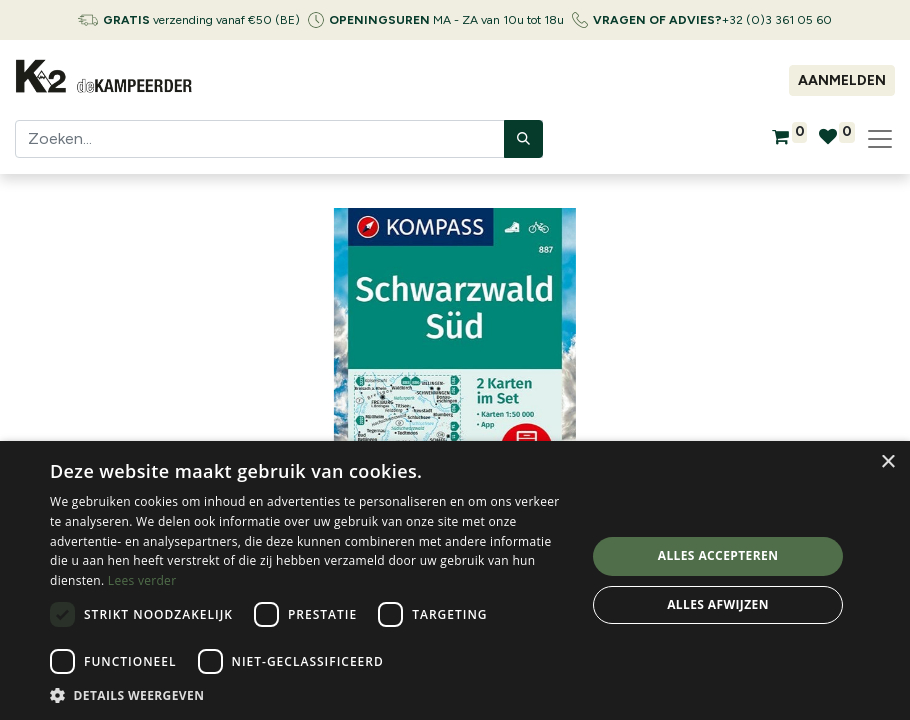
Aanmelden (842, 80)
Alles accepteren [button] (718, 555)
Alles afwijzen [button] (718, 604)
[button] (310, 695)
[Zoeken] (523, 139)
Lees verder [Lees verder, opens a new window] (142, 580)
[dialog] (455, 580)
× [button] (887, 462)
